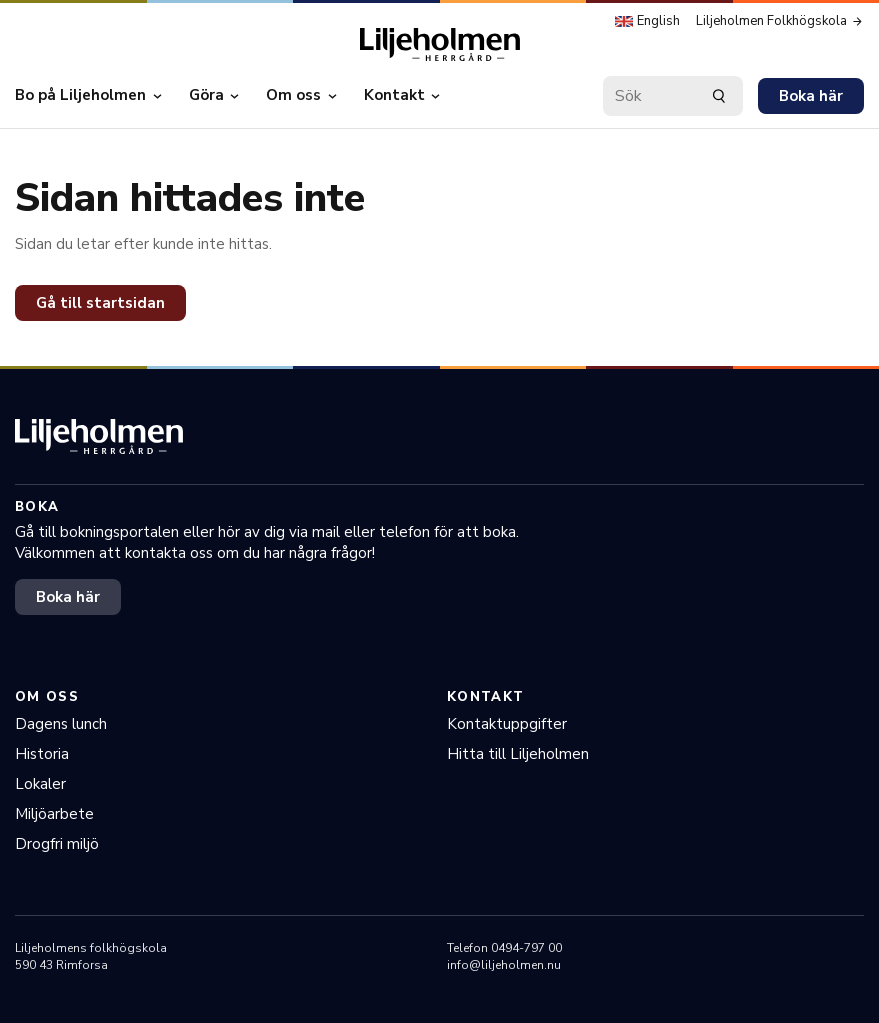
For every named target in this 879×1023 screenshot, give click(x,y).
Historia (42, 754)
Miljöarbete (54, 814)
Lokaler (40, 784)
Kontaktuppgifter (507, 724)
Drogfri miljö (57, 844)
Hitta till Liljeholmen (518, 754)
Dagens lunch (61, 724)
